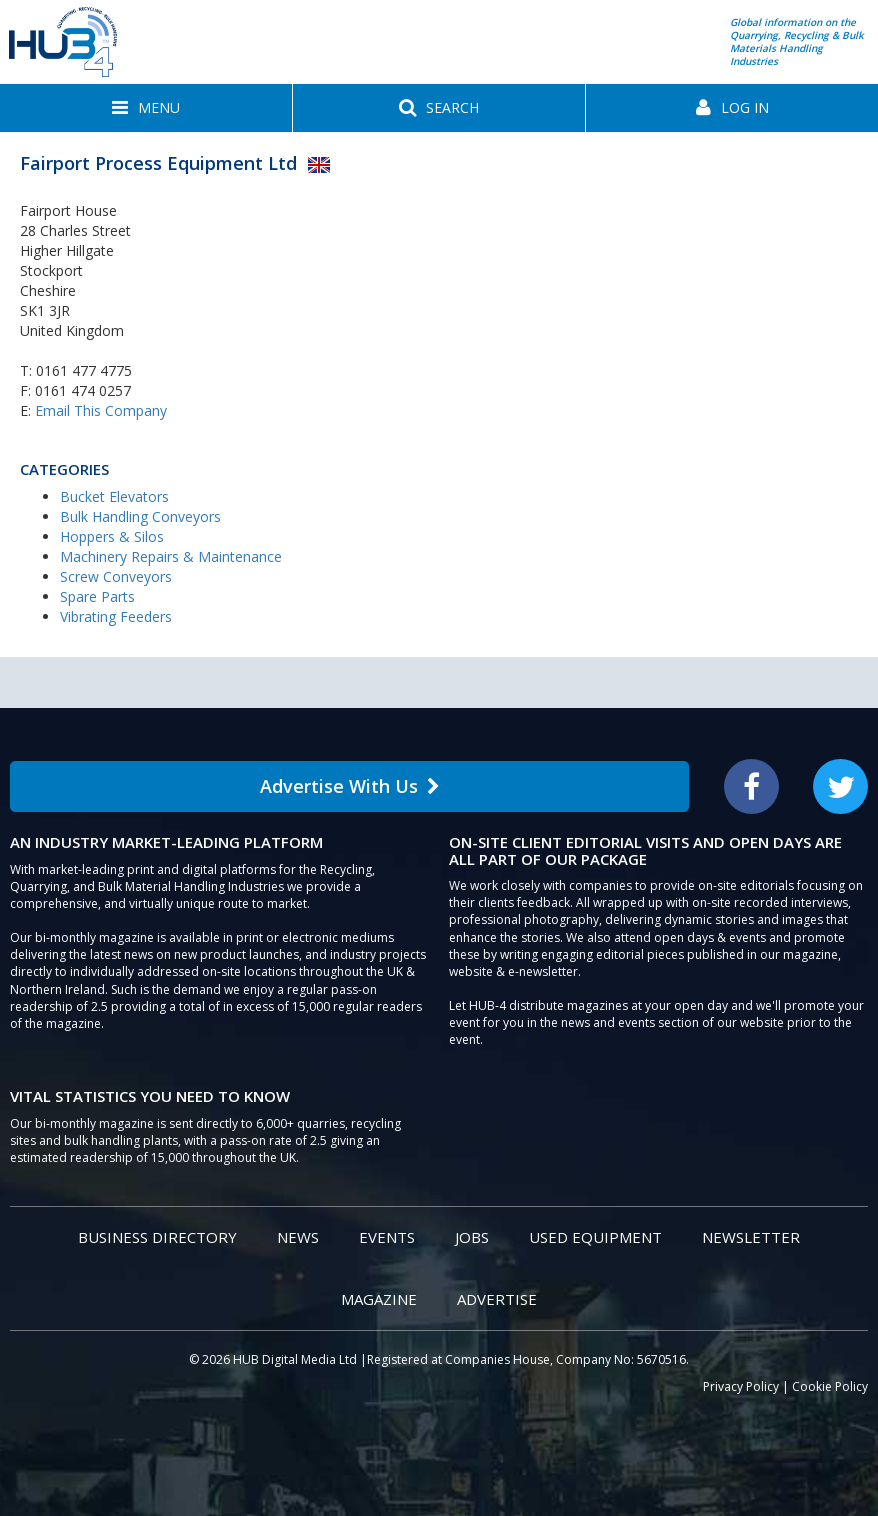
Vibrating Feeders (116, 616)
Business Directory (157, 1237)
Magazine (379, 1299)
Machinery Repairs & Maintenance (171, 556)
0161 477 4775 (84, 370)
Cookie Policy (830, 1386)
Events (387, 1237)
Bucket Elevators (114, 496)
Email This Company (101, 410)
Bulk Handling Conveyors (140, 516)
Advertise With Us (350, 786)
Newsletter (751, 1237)
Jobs (472, 1237)
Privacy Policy (741, 1386)
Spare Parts (97, 596)
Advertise (497, 1299)
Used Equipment (595, 1237)
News (298, 1237)
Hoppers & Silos (112, 536)
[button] (146, 108)
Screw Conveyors (116, 576)
